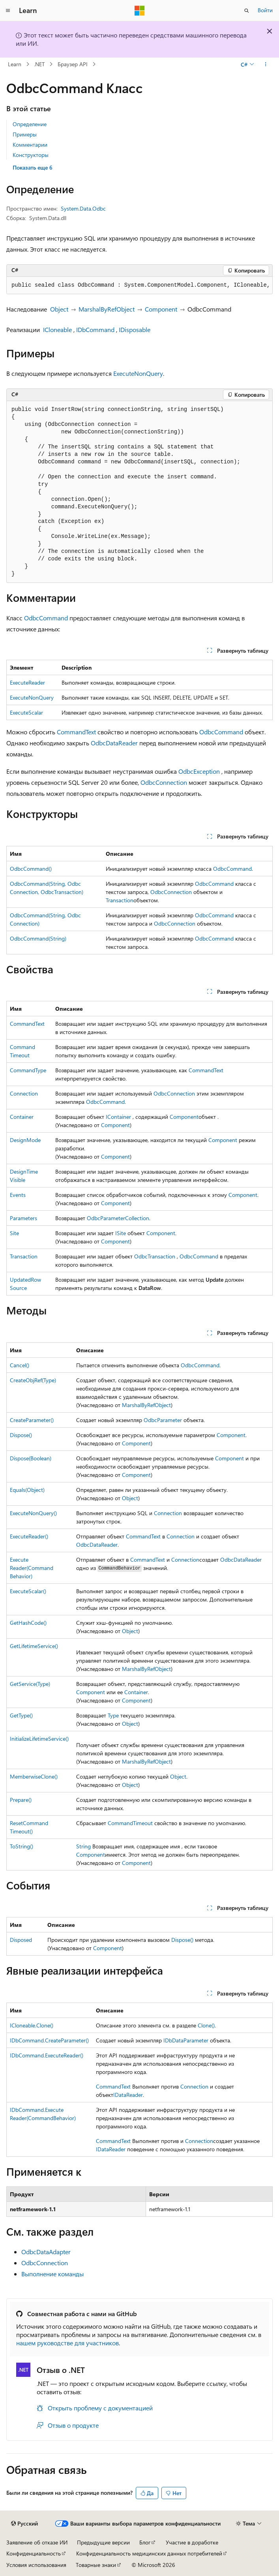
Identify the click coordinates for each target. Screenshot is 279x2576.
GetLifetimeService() (34, 1646)
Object (59, 309)
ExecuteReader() (29, 1536)
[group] (139, 285)
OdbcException (199, 771)
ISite (120, 1233)
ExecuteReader (27, 682)
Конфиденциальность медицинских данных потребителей (149, 2553)
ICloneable (57, 329)
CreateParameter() (32, 1420)
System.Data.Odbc (83, 208)
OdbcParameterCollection (118, 1218)
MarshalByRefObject (107, 309)
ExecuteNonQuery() (33, 1513)
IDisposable (134, 329)
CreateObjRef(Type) (33, 1380)
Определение (30, 124)
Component (161, 309)
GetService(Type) (30, 1683)
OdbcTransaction (154, 1256)
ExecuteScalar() (28, 1591)
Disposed (21, 1939)
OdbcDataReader (114, 743)
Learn (14, 64)
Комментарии (30, 144)
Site (14, 1233)
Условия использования (36, 2565)
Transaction (119, 900)
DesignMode (25, 1140)
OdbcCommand (46, 618)
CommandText (76, 732)
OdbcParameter (163, 1420)
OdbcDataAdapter (46, 2251)
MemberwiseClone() (34, 1776)
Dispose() (21, 1435)
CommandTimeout (130, 1823)
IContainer (118, 1116)
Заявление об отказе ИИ (36, 2542)
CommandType (28, 1070)
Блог (144, 2542)
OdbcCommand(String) (38, 938)
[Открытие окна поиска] (247, 11)
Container (22, 1116)
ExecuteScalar (26, 712)
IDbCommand (95, 329)
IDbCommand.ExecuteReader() (46, 2055)
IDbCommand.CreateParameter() (49, 2040)
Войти (265, 10)
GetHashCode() (28, 1622)
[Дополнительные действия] (266, 64)
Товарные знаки (96, 2565)
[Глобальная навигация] (8, 11)
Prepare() (21, 1799)
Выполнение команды (52, 2274)
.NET (39, 64)
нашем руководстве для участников (67, 2343)
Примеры (25, 134)
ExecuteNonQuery (138, 373)
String (83, 1846)
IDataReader (128, 2094)
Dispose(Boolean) (30, 1458)
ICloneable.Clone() (31, 2025)
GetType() (21, 1715)
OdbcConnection (163, 782)
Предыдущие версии (103, 2542)
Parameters (23, 1218)
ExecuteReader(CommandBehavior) (31, 1568)
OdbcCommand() (31, 868)
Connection (24, 1093)
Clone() (206, 2025)
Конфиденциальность (33, 2553)
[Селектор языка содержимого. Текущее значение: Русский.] (24, 2523)
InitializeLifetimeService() (39, 1738)
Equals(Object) (27, 1489)
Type (113, 1715)
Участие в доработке (192, 2542)
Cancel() (19, 1365)
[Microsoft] (140, 11)
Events (18, 1194)
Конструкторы (31, 155)
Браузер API (73, 64)
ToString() (21, 1846)
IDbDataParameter (185, 2040)
